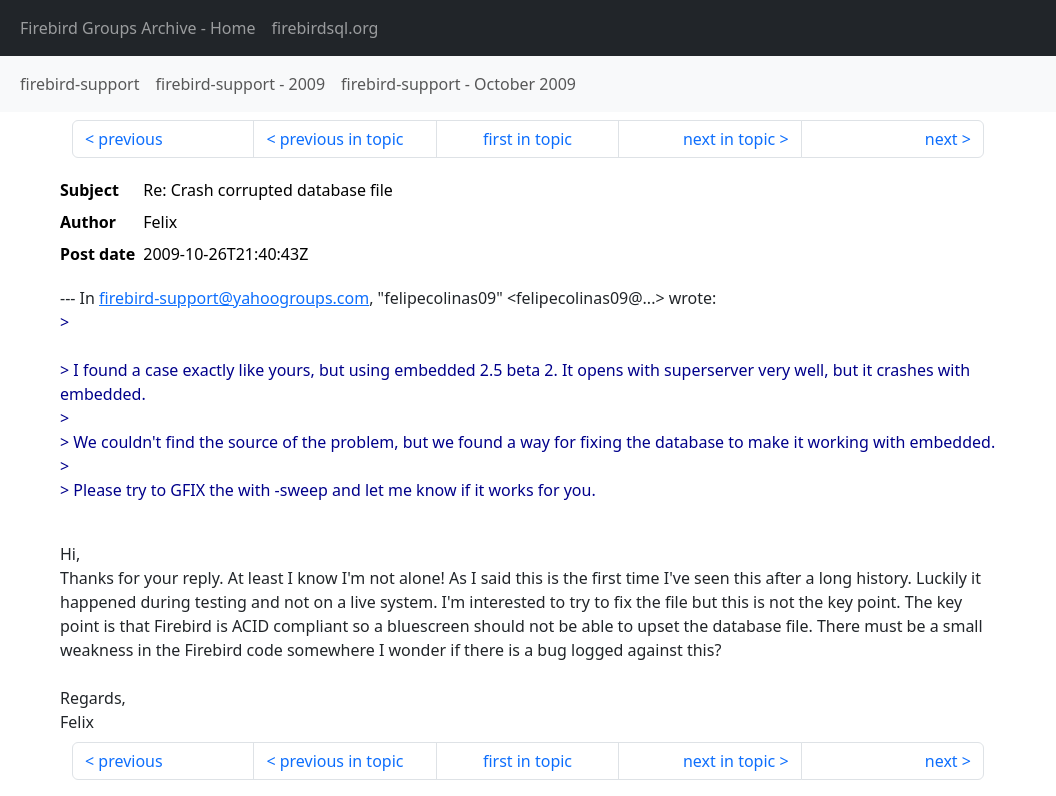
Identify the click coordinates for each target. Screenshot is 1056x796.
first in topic (527, 139)
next (941, 139)
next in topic (729, 139)
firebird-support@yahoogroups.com (234, 298)
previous (130, 139)
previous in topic (342, 139)
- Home (138, 28)
